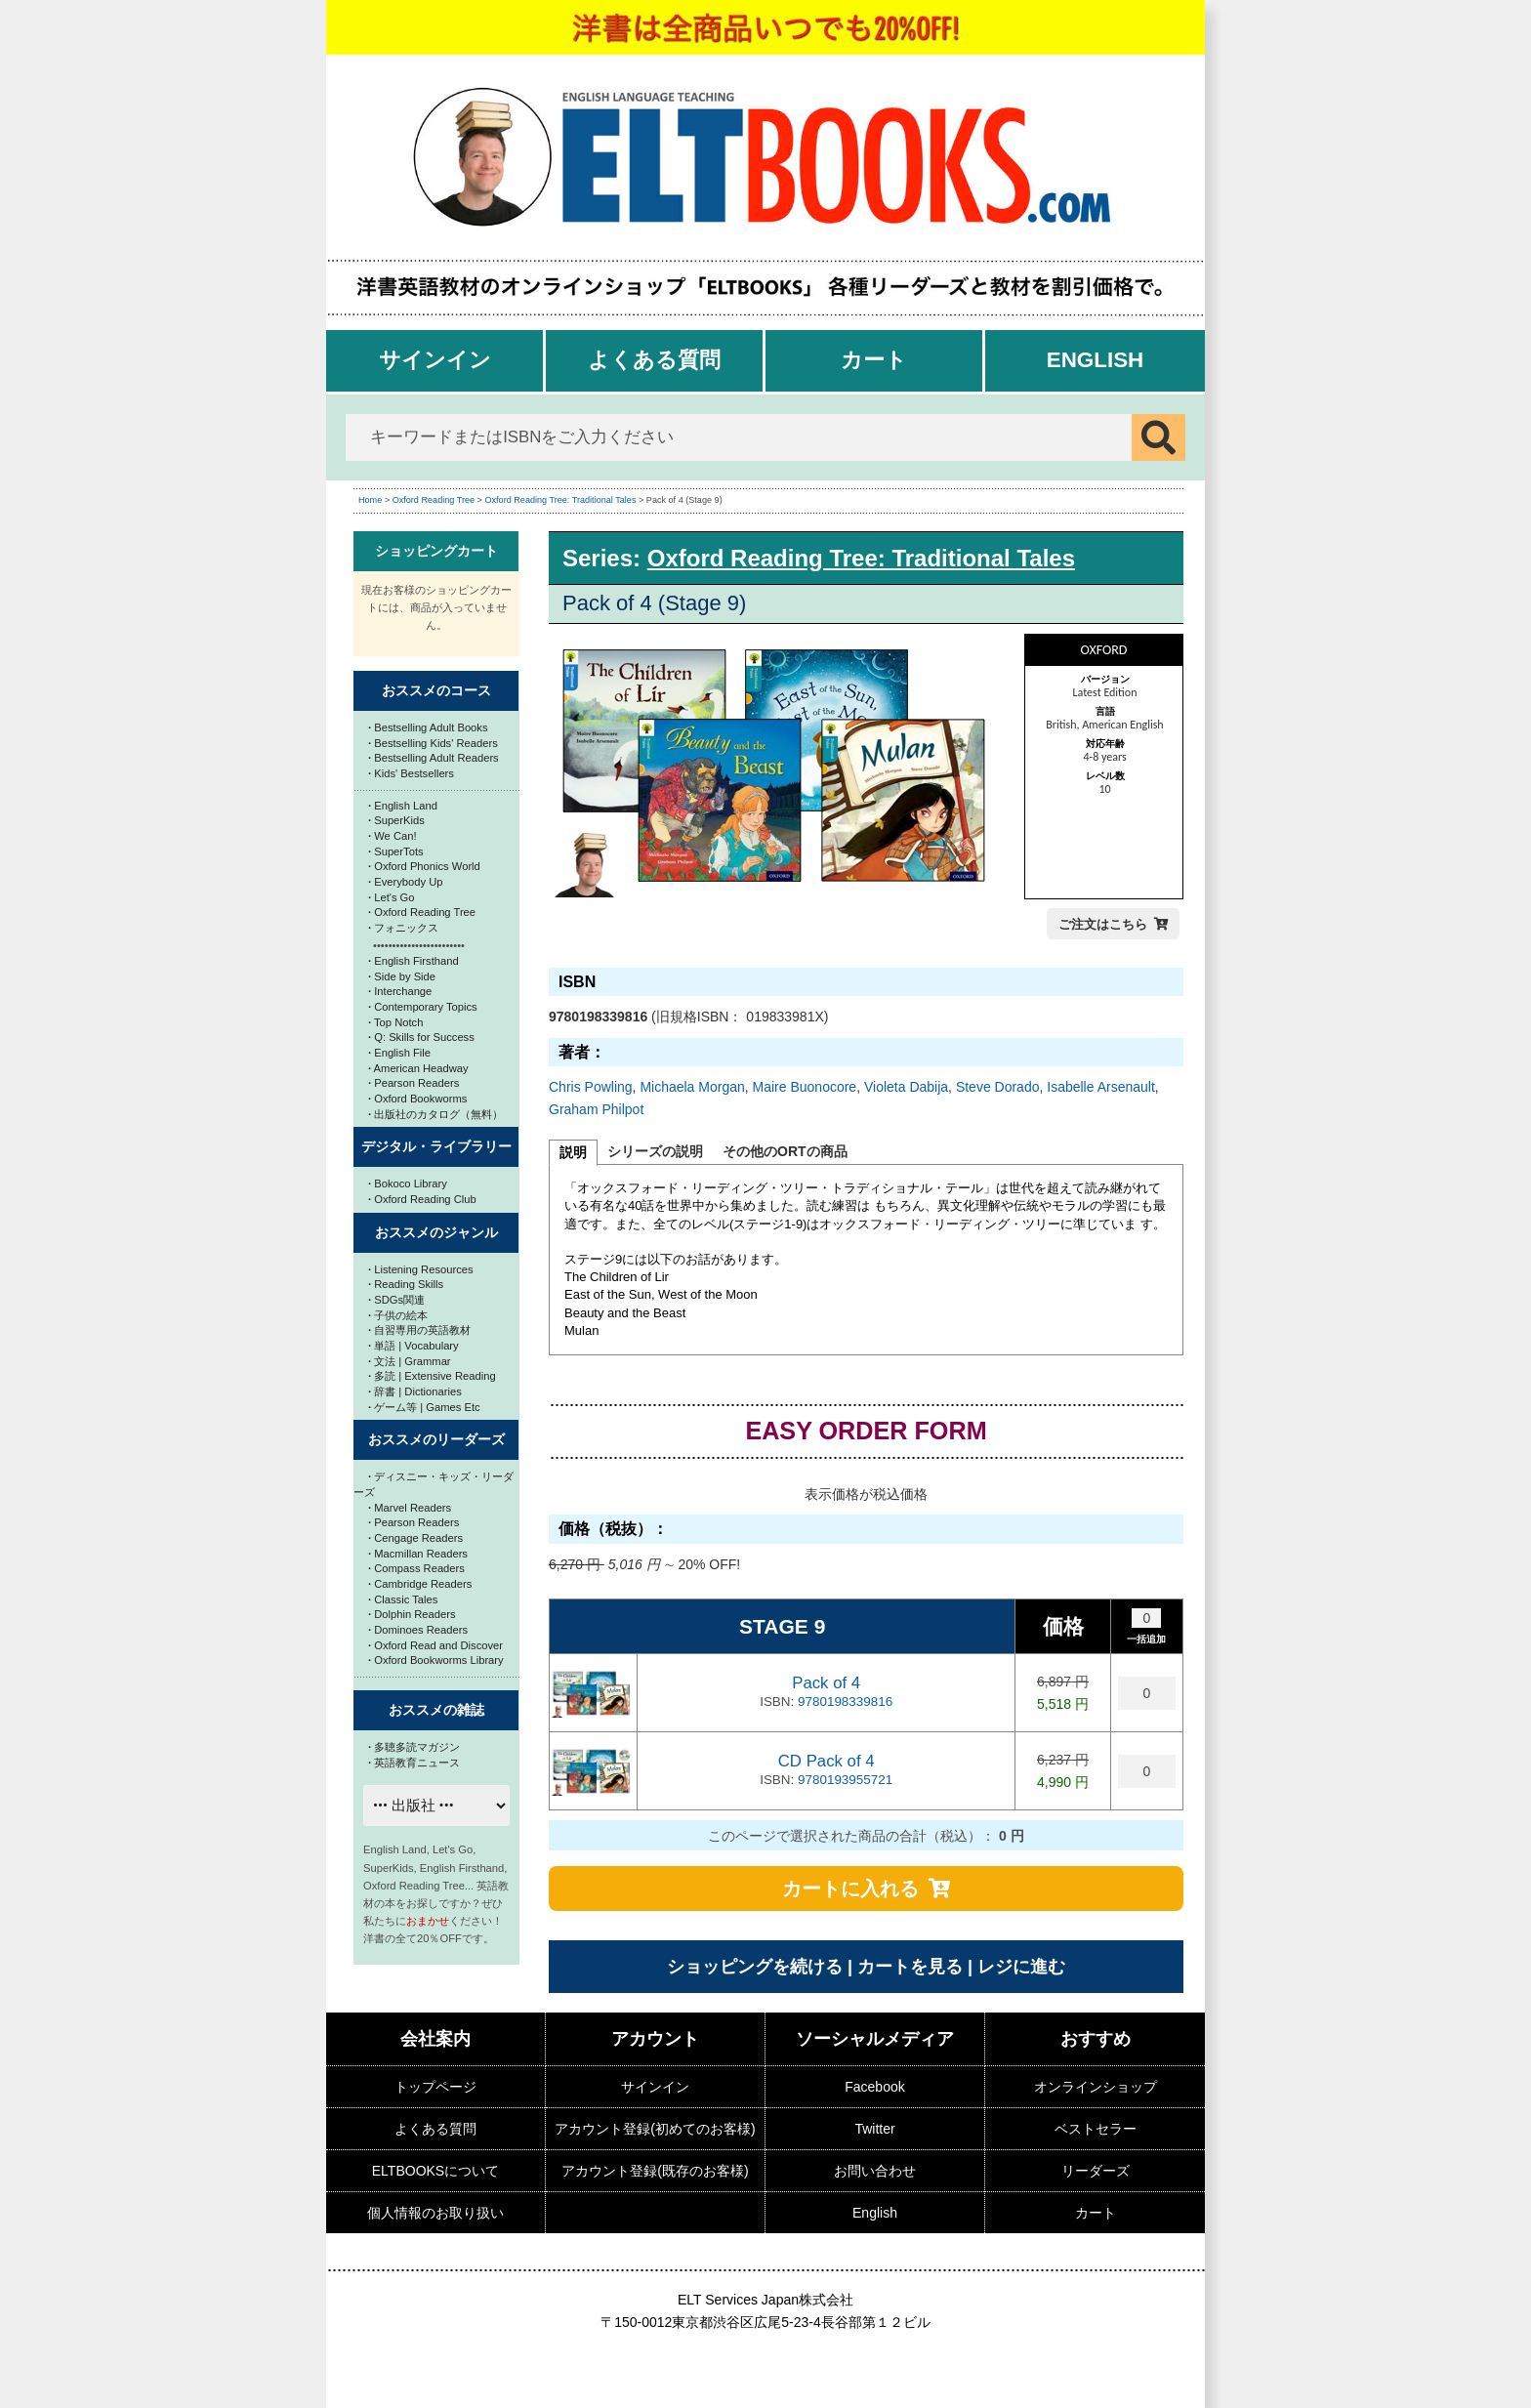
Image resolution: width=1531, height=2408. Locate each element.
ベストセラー (1096, 2129)
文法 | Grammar (409, 1361)
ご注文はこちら (1102, 924)
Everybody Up (405, 882)
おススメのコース (436, 690)
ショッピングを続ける (755, 1966)
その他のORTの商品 (785, 1151)
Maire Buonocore (805, 1087)
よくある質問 (654, 360)
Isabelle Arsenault (1101, 1087)
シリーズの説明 (655, 1151)
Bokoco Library (407, 1183)
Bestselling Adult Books (428, 727)
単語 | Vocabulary (413, 1345)
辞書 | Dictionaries (415, 1391)
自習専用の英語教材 (419, 1330)
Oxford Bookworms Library (436, 1660)
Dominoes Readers (418, 1630)
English (1095, 360)
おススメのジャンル (436, 1232)
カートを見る (910, 1966)
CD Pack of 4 (826, 1761)
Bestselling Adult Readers (433, 758)
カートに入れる (850, 1888)
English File (399, 1053)
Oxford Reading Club (422, 1199)
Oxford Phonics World (424, 866)
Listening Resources (421, 1269)
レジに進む (1021, 1966)
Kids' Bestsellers (411, 773)
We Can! (392, 836)
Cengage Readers (415, 1538)
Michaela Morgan (692, 1087)
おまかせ (427, 1921)
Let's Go (391, 897)
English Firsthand (413, 961)
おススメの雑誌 (436, 1710)
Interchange (400, 991)
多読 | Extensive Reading (432, 1376)
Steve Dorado (998, 1087)
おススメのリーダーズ (436, 1439)
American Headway (418, 1068)
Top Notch (395, 1022)
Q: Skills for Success (421, 1037)
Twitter (874, 2129)
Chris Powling (591, 1087)
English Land (402, 805)
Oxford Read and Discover (435, 1645)
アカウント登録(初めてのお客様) (655, 2129)
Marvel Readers (409, 1508)
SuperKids (396, 820)
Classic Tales (402, 1599)
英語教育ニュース (414, 1762)
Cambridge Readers (420, 1584)
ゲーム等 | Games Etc (424, 1407)
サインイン (435, 360)
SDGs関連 (396, 1300)
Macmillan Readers (418, 1553)
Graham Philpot (596, 1109)
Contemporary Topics (422, 1007)
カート (874, 360)
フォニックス (403, 928)
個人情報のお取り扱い (435, 2213)
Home (370, 500)
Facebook (874, 2087)
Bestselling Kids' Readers (433, 743)
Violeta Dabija (906, 1087)
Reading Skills (405, 1284)
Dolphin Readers (412, 1614)
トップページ (435, 2087)
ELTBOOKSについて (435, 2171)
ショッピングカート (436, 551)
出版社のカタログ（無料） (435, 1114)
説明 (573, 1152)
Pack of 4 (826, 1683)
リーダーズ (1095, 2171)
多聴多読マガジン (414, 1747)
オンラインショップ (1095, 2087)
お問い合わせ (875, 2171)
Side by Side (401, 976)
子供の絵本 (398, 1315)
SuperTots (396, 851)
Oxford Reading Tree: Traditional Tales (560, 500)
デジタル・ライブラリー (436, 1146)
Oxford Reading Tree (434, 500)
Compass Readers (416, 1568)
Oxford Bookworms (417, 1098)
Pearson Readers (413, 1083)
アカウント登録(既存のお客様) (654, 2171)
